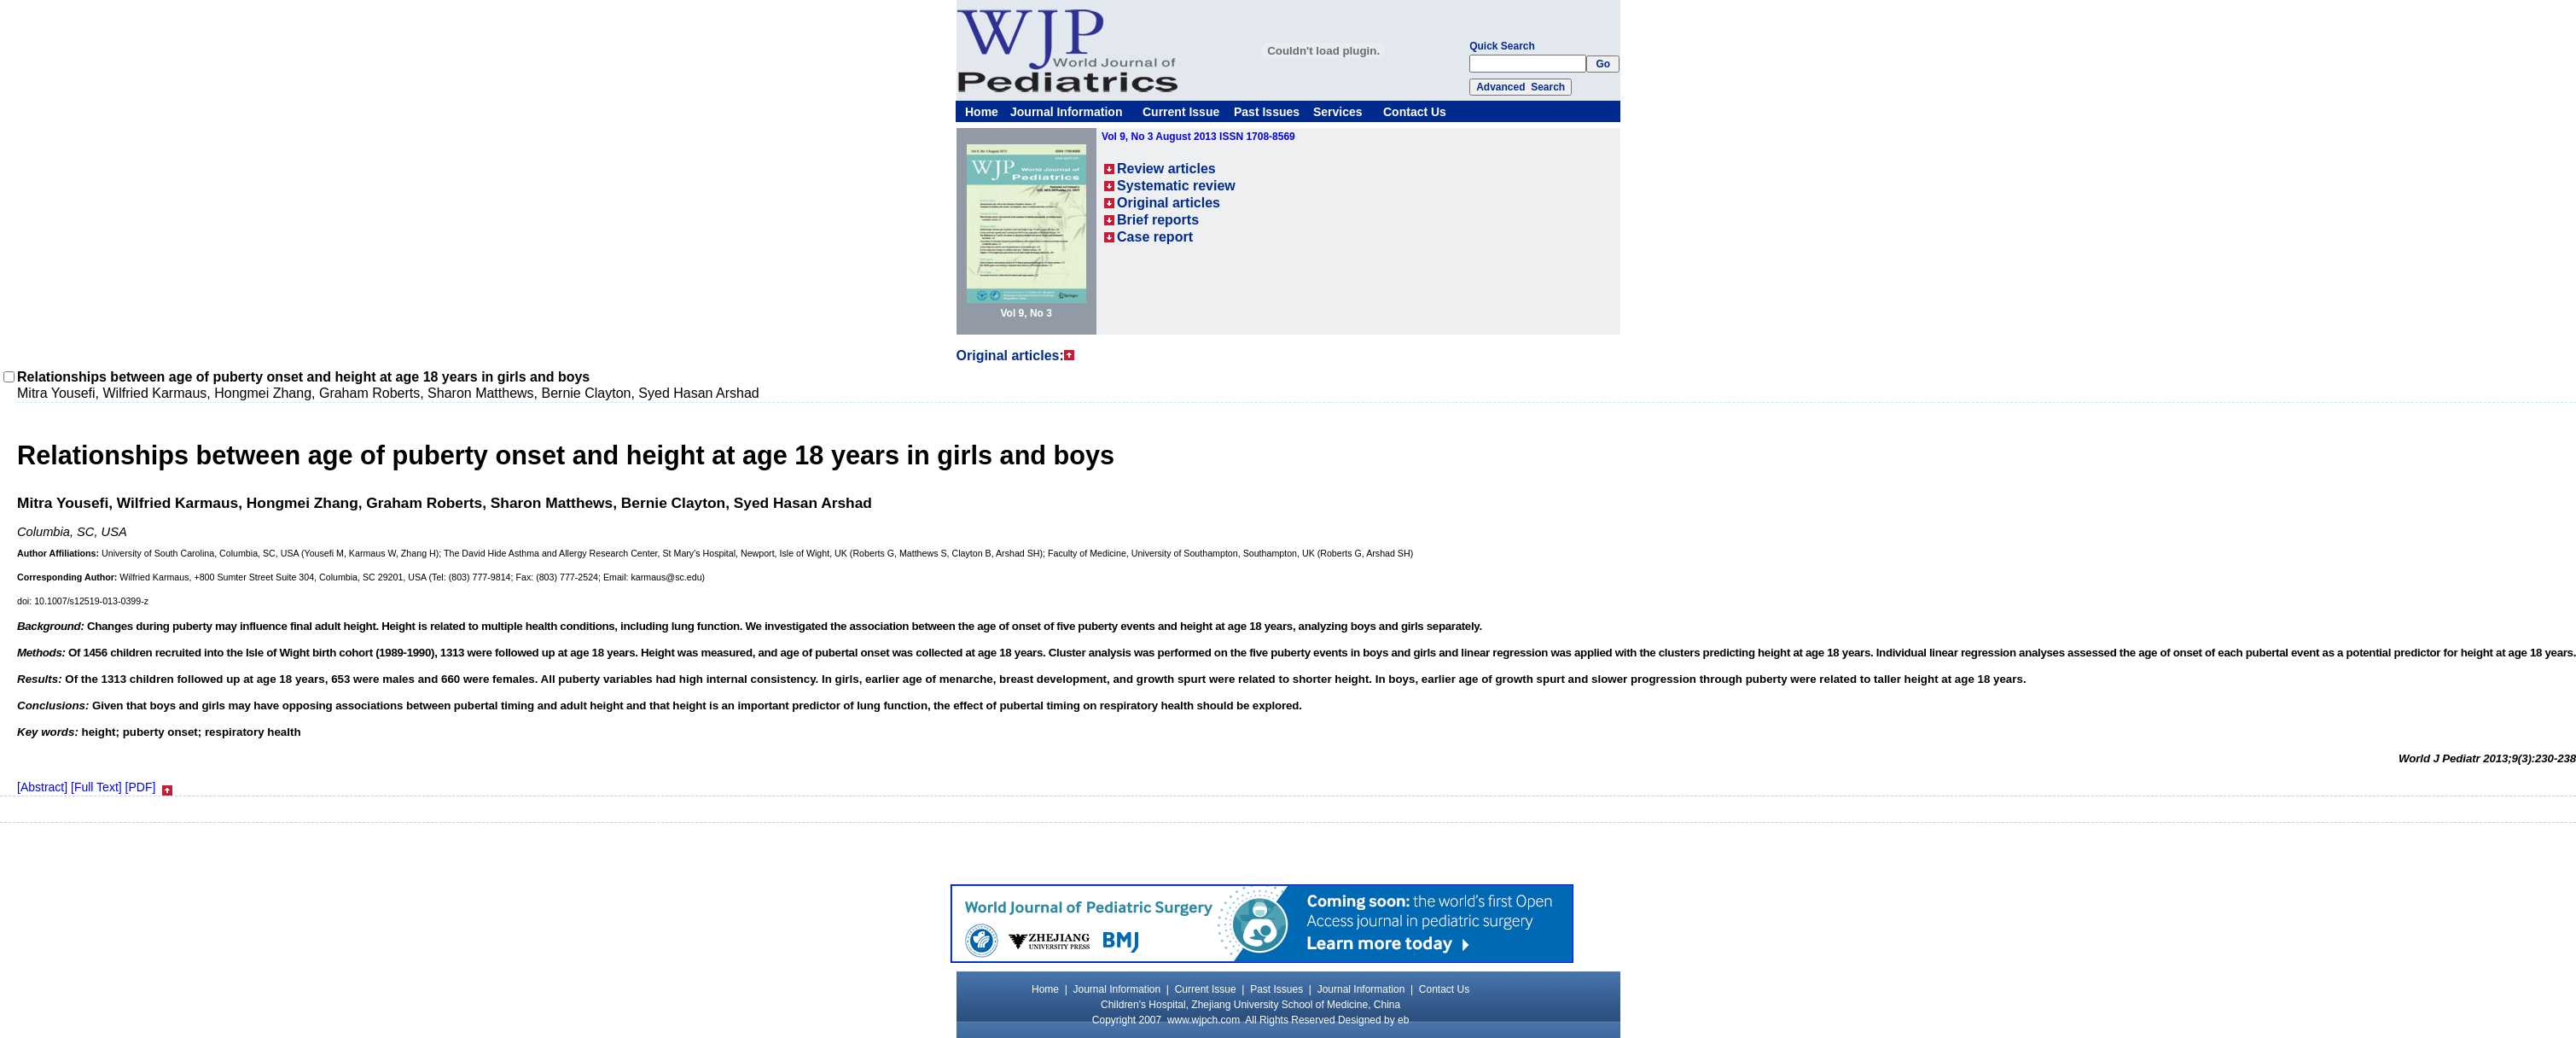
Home (981, 112)
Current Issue (1181, 112)
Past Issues (1267, 112)
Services (1338, 112)
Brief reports (1158, 220)
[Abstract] (42, 787)
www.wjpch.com (1203, 1020)
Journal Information (1066, 112)
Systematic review (1176, 185)
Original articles (1168, 202)
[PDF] (140, 787)
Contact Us (1414, 112)
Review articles (1166, 168)
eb (1403, 1020)
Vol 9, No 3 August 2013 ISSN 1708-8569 (1198, 137)
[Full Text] (96, 787)
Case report (1155, 237)
